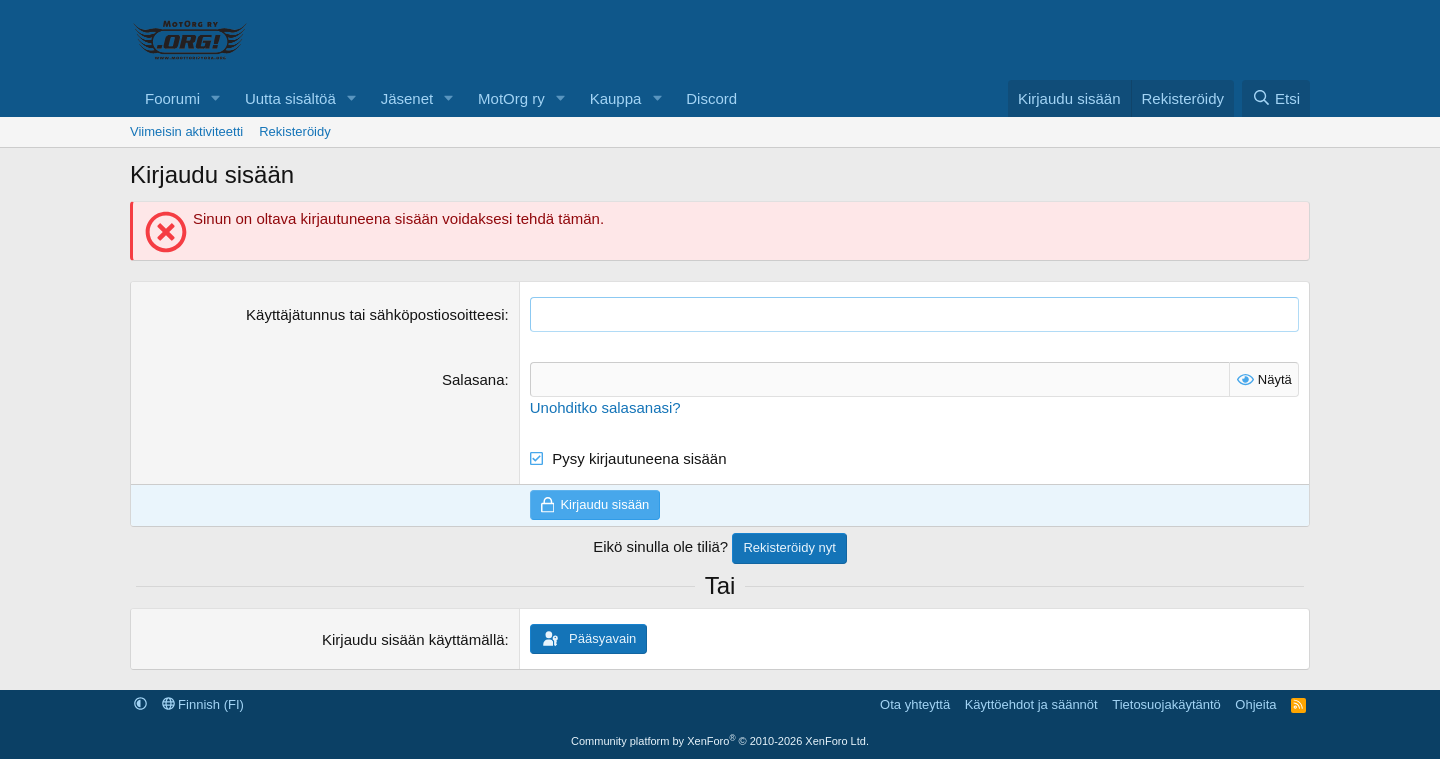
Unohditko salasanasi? (605, 407)
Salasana (473, 379)
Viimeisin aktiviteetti (186, 131)
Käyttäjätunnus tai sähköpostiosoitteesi (375, 314)
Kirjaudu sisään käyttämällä (413, 639)
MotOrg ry (511, 98)
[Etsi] (1276, 98)
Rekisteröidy (295, 131)
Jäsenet (407, 98)
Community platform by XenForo (720, 741)
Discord (711, 98)
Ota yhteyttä (915, 704)
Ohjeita (1255, 704)
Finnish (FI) (203, 704)
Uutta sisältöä (290, 98)
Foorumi (172, 98)
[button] (216, 98)
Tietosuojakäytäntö (1166, 704)
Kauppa (616, 98)
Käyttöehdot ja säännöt (1031, 704)
